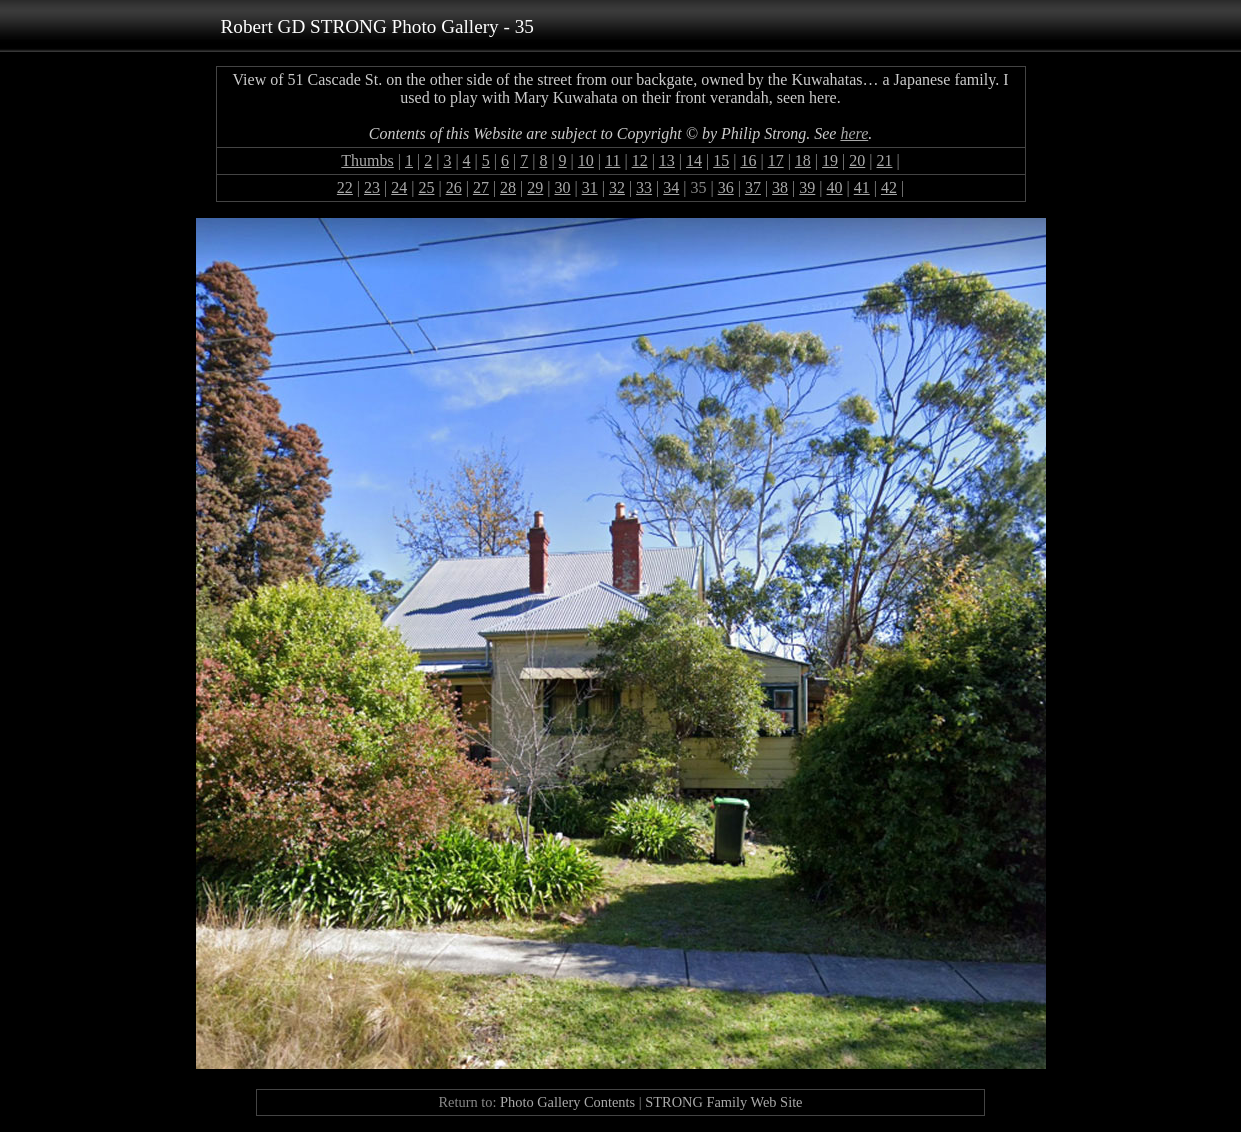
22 (345, 187)
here (854, 133)
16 (748, 160)
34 (671, 187)
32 (617, 187)
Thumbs (367, 160)
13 (667, 160)
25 (426, 187)
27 (481, 187)
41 (862, 187)
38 (780, 187)
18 (803, 160)
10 (586, 160)
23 (372, 187)
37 (753, 187)
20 (857, 160)
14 (694, 160)
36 (726, 187)
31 (590, 187)
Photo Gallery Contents (567, 1102)
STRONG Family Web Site (723, 1102)
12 (640, 160)
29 (535, 187)
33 (644, 187)
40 (835, 187)
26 (454, 187)
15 (721, 160)
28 (508, 187)
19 (830, 160)
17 (776, 160)
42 (889, 187)
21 (884, 160)
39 (807, 187)
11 (612, 160)
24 (399, 187)
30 (562, 187)
